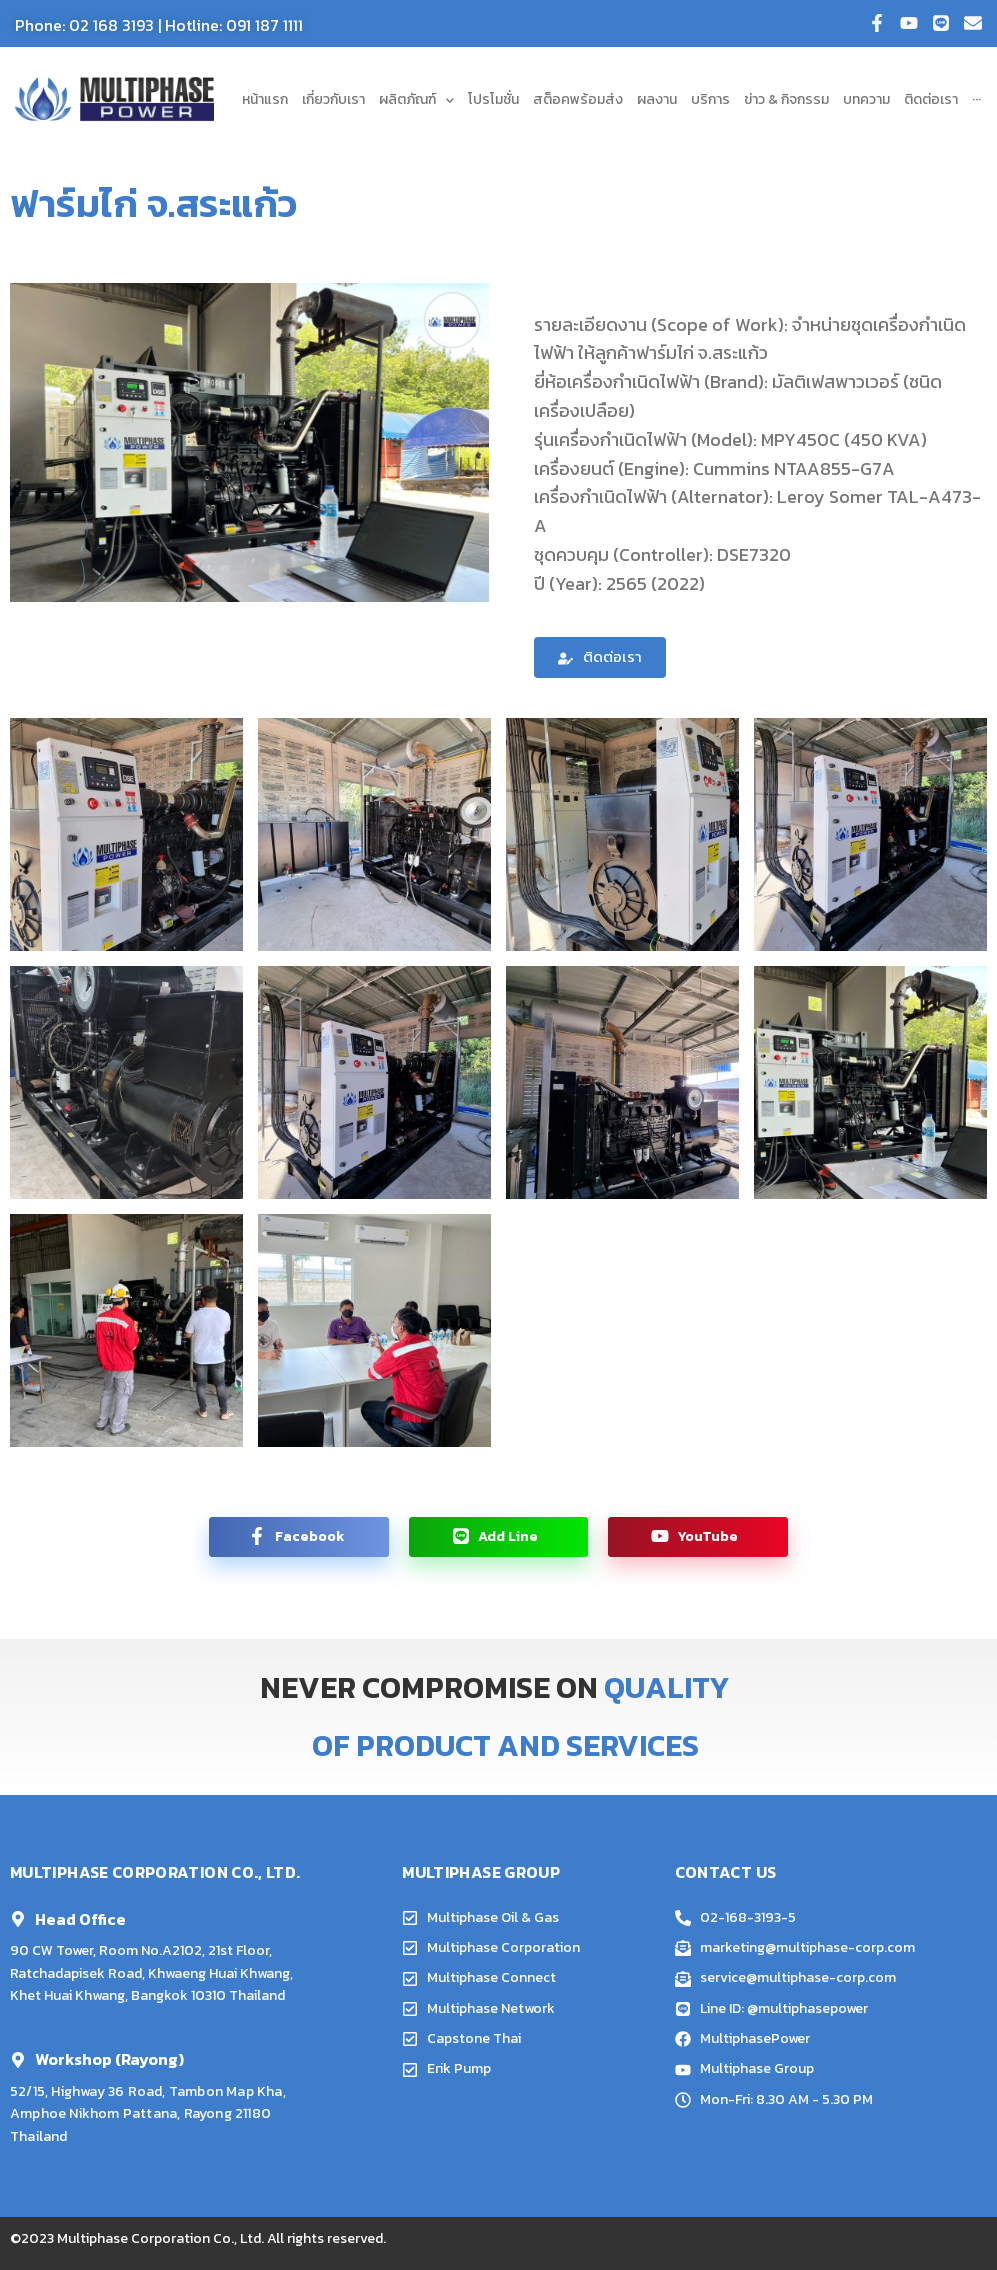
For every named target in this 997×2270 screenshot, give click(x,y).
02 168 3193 (111, 25)
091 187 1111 (264, 25)
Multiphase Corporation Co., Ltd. (160, 2238)
